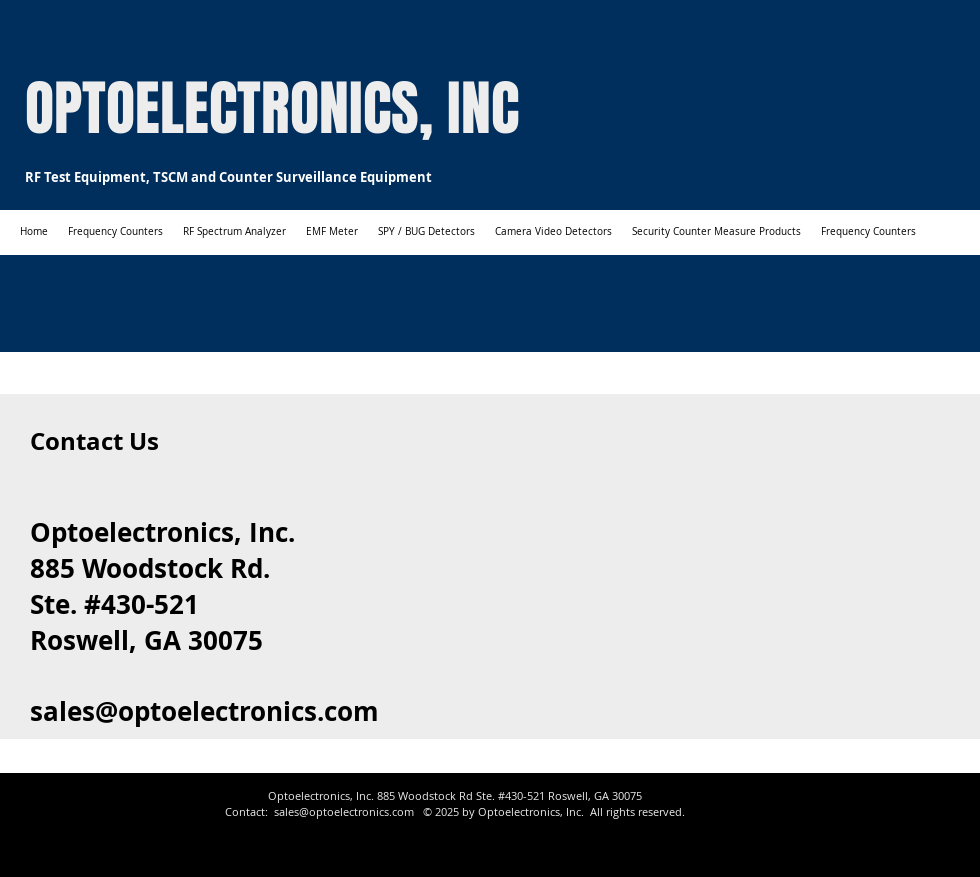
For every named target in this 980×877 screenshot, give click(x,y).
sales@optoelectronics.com (204, 711)
